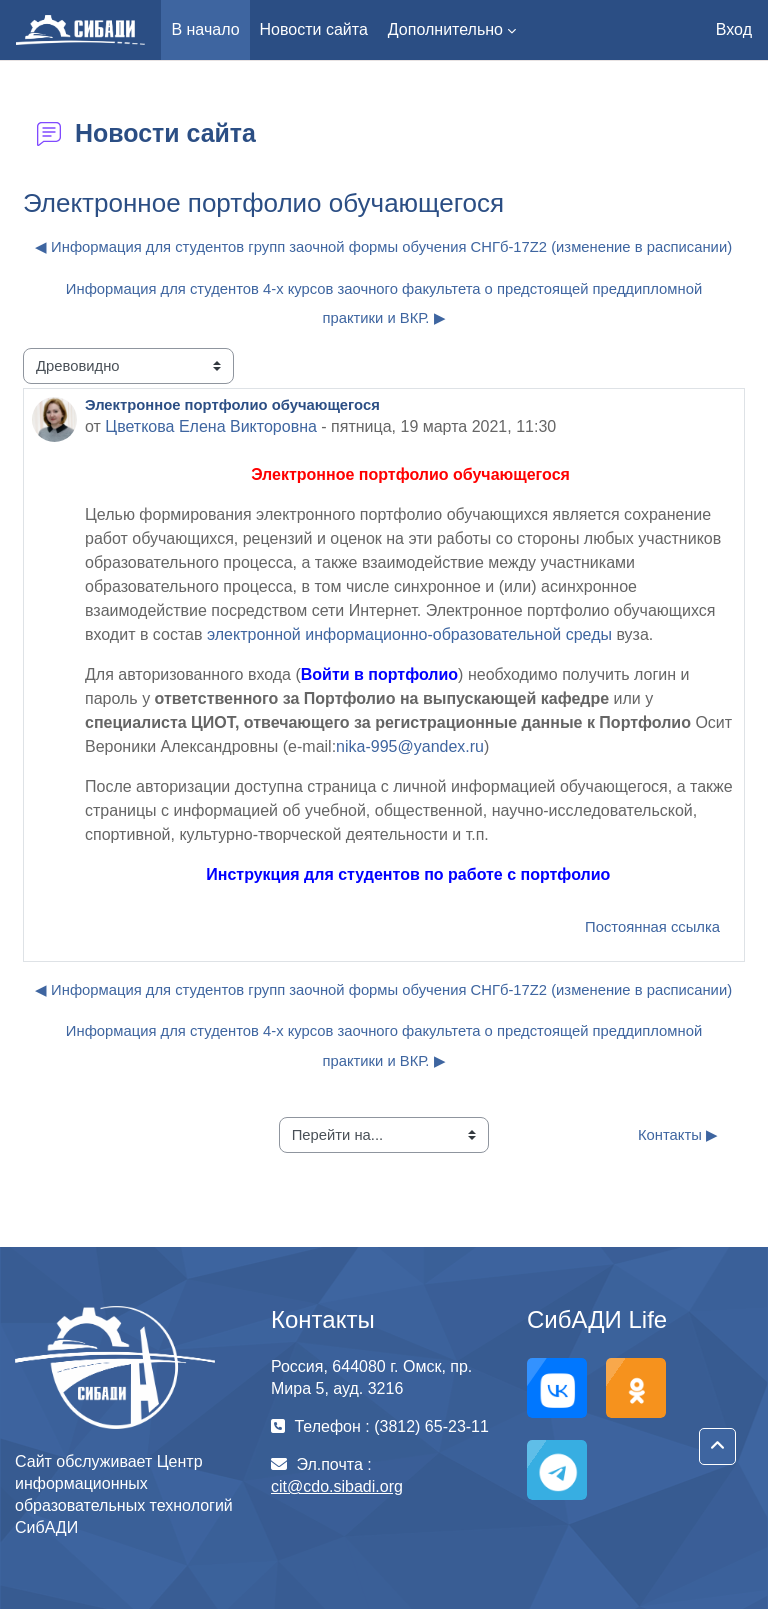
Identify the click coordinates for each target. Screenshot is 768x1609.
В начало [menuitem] (205, 29)
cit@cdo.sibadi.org (337, 1486)
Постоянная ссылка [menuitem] (652, 927)
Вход (734, 29)
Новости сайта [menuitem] (314, 29)
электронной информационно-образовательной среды (409, 634)
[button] (717, 1446)
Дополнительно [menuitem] (445, 29)
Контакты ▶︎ (678, 1135)
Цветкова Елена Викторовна (211, 426)
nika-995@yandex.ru (410, 746)
